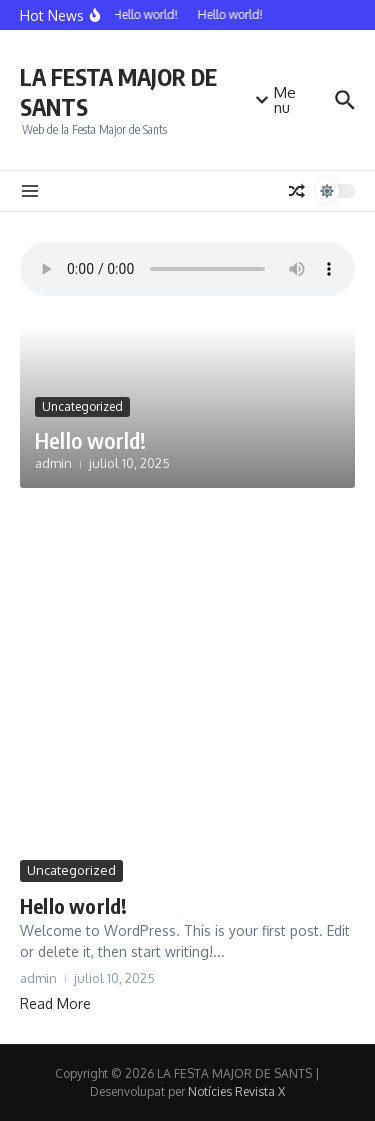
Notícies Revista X (236, 1091)
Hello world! (90, 440)
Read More (55, 1003)
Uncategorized (82, 406)
